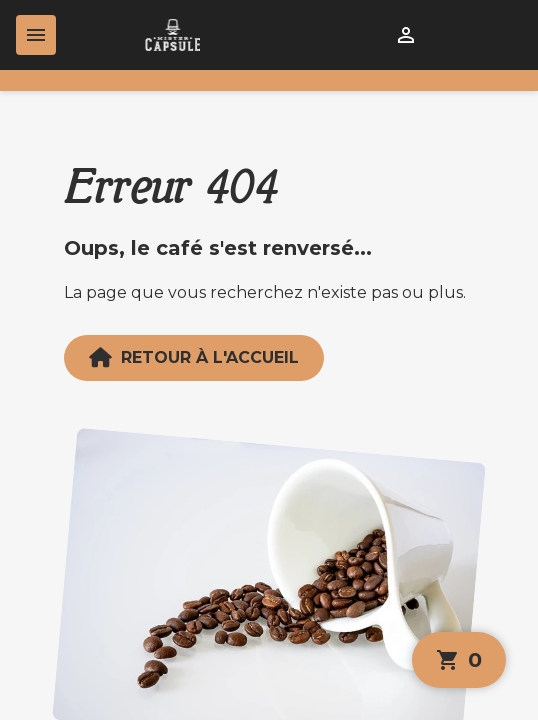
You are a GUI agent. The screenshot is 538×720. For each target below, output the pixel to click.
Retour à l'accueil (194, 358)
